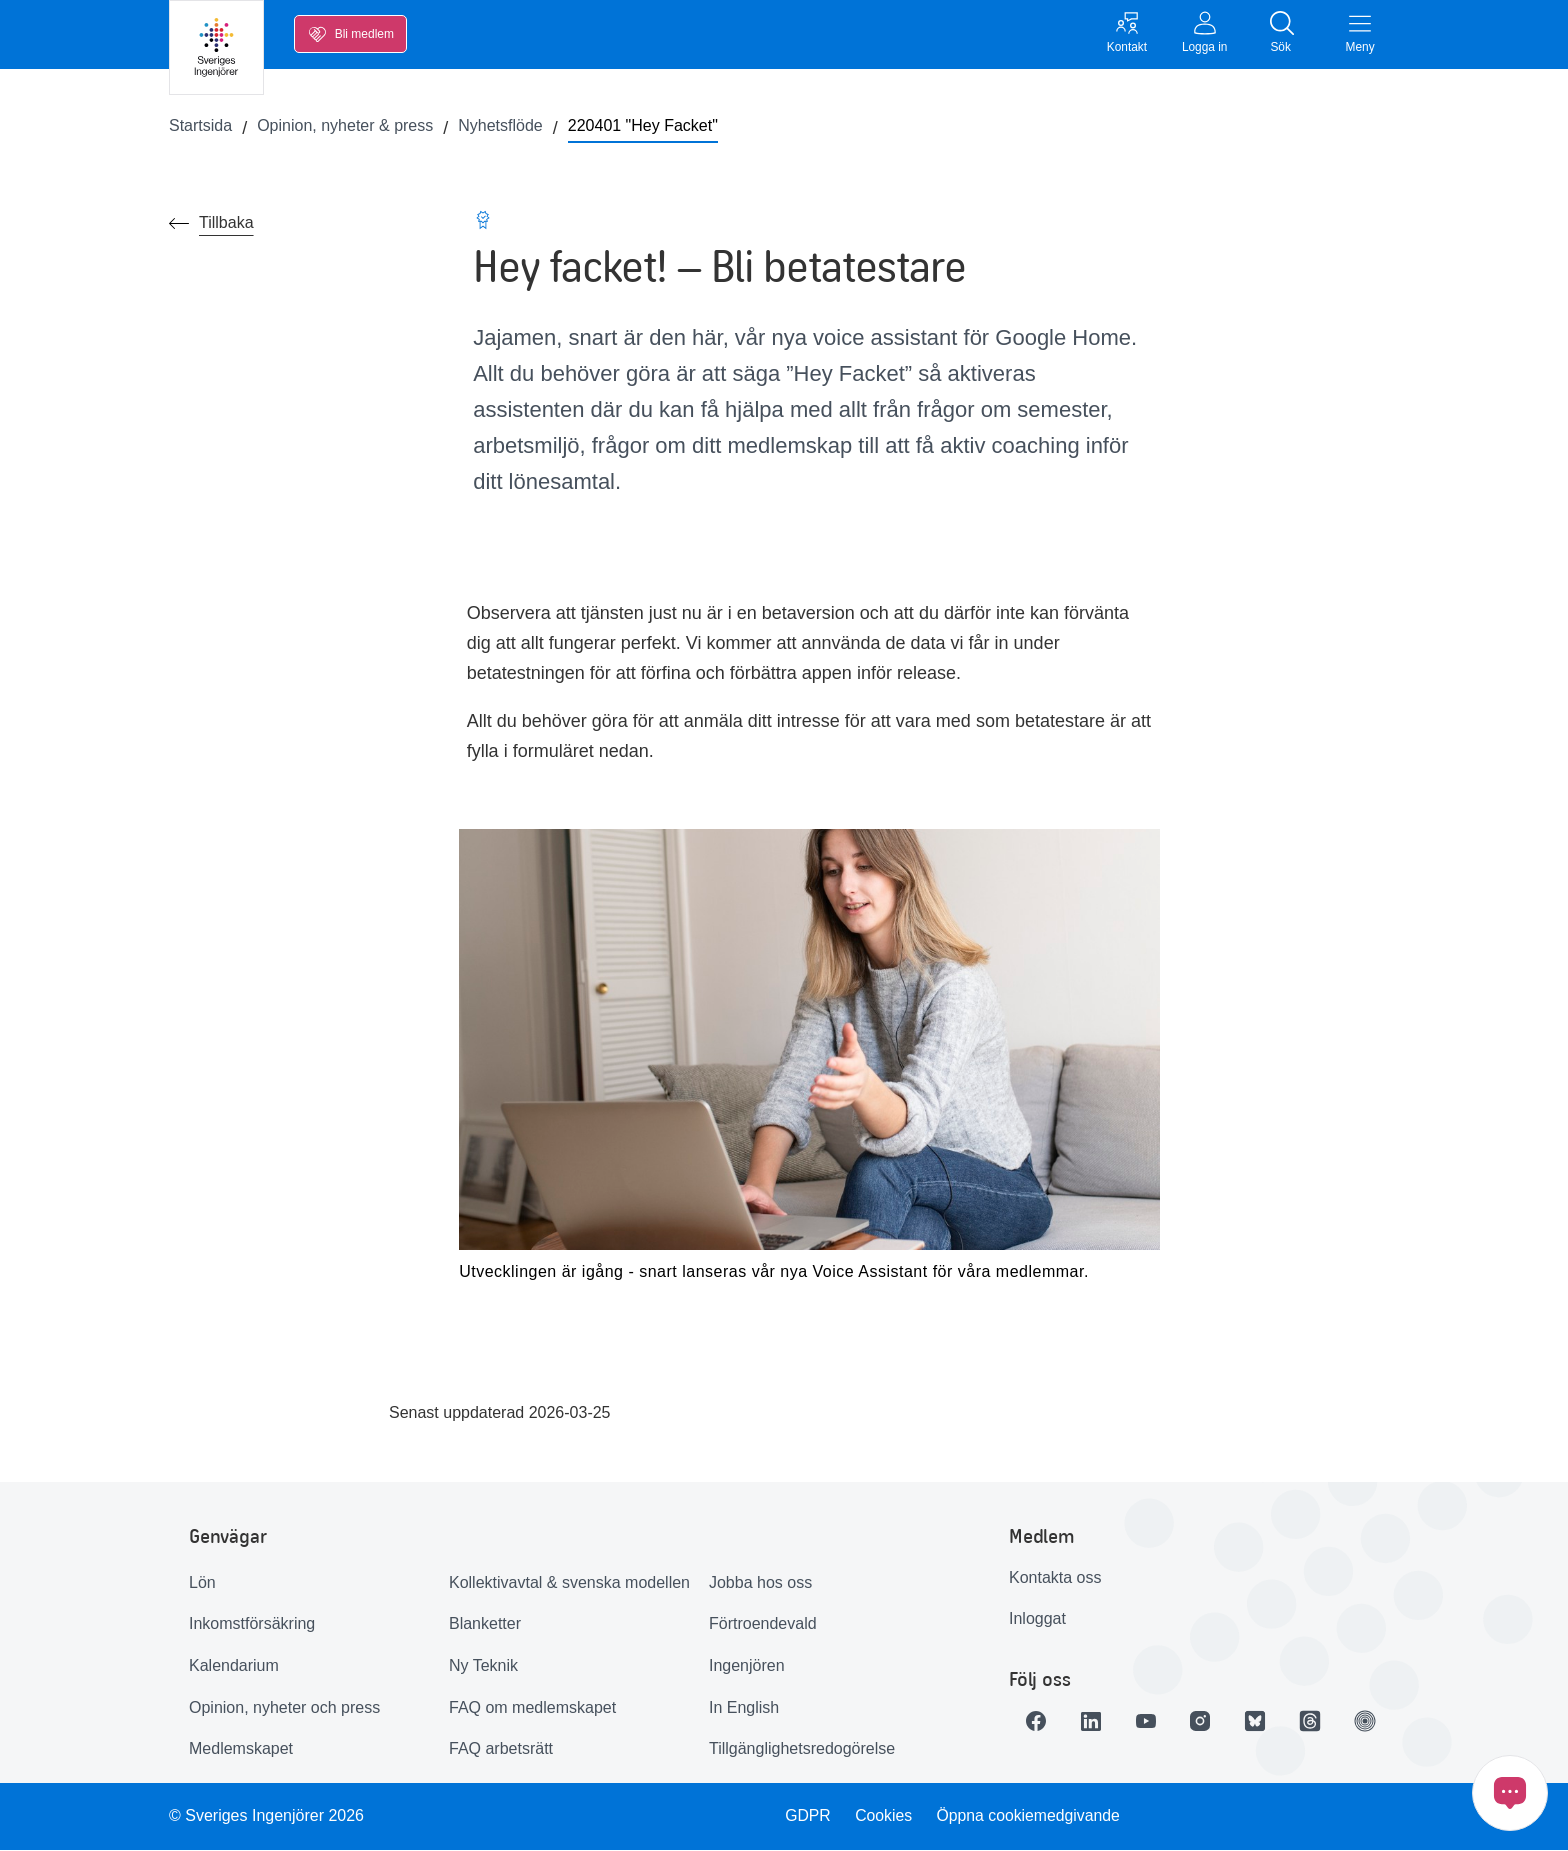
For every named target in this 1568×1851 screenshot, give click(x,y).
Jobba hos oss (760, 1583)
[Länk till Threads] (1317, 1722)
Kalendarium (234, 1666)
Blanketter (485, 1625)
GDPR (807, 1816)
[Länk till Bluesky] (1261, 1722)
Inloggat (1037, 1620)
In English (744, 1708)
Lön (202, 1583)
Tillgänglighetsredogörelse (802, 1750)
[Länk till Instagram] (1205, 1722)
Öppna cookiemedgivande (1030, 1816)
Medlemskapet (241, 1750)
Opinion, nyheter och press (284, 1708)
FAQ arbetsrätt (501, 1750)
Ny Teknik (483, 1666)
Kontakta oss (1055, 1578)
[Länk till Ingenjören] (1373, 1722)
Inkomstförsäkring (252, 1625)
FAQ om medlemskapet (532, 1708)
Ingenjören (747, 1666)
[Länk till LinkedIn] (1093, 1722)
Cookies (884, 1816)
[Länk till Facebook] (1037, 1722)
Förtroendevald (763, 1625)
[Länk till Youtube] (1149, 1722)
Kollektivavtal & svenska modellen (569, 1583)
